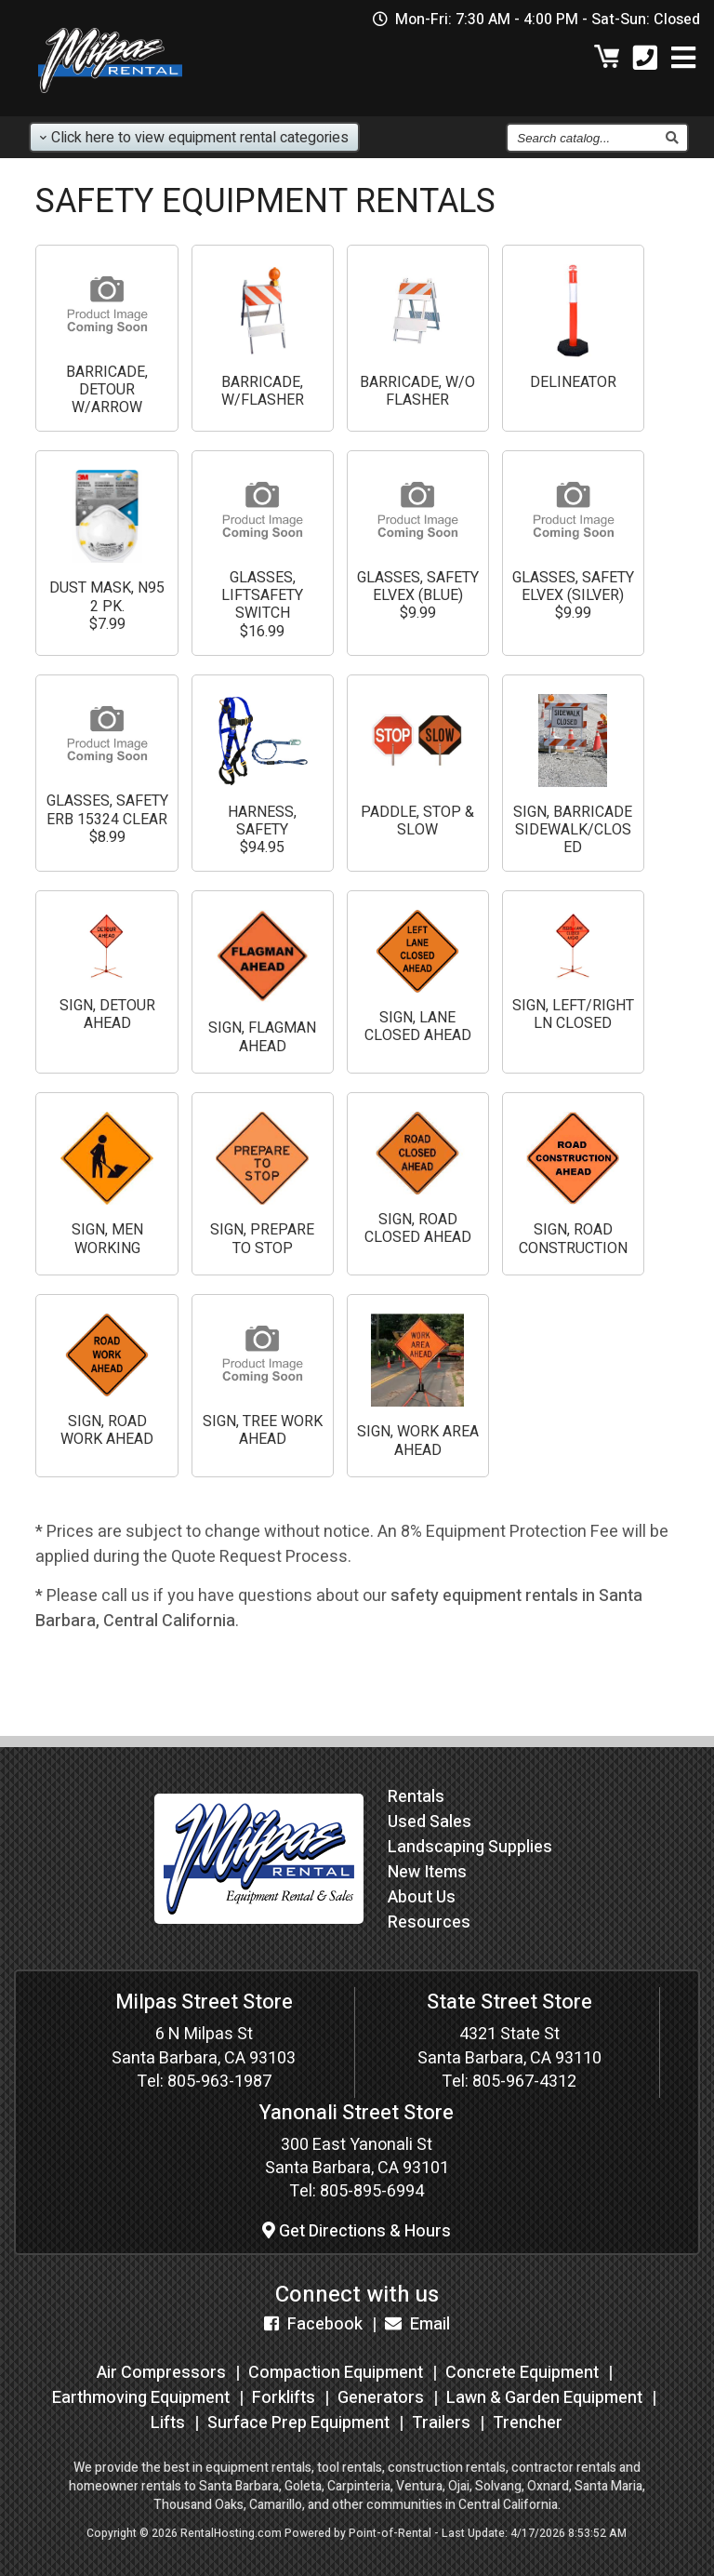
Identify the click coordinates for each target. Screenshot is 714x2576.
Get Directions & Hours (356, 2231)
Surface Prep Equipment (298, 2423)
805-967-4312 (524, 2081)
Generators (380, 2397)
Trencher (527, 2423)
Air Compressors (161, 2372)
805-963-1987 (219, 2081)
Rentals (416, 1796)
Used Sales (429, 1822)
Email (417, 2324)
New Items (427, 1872)
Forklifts (283, 2397)
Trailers (441, 2423)
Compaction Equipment (335, 2372)
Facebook (313, 2324)
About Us (422, 1897)
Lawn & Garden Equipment (544, 2397)
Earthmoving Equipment (141, 2397)
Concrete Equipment (522, 2372)
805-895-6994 (372, 2191)
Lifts (168, 2423)
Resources (429, 1922)
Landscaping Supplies (470, 1847)
